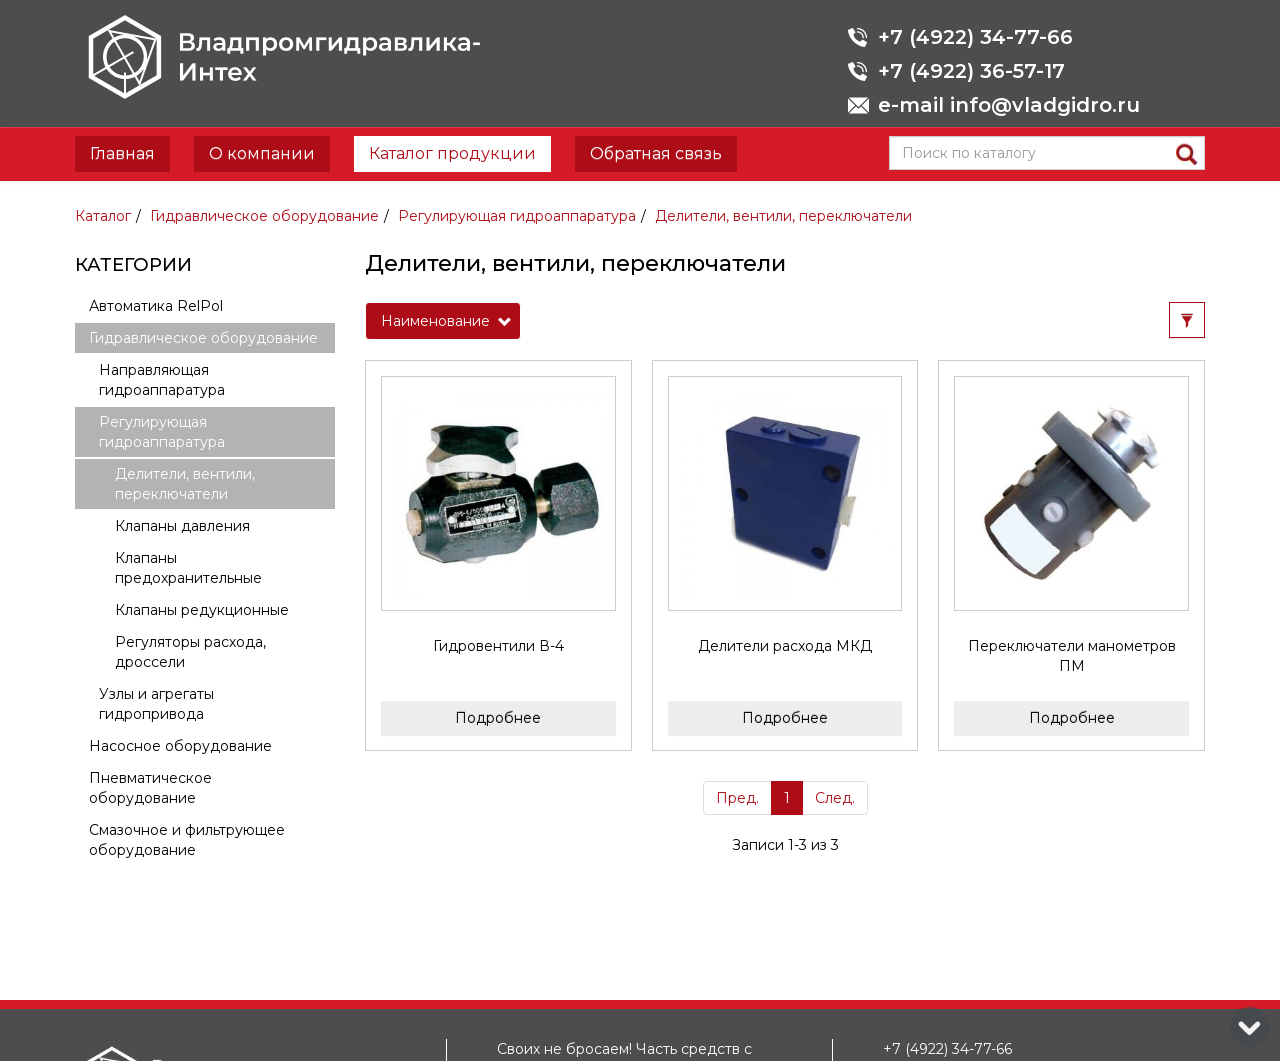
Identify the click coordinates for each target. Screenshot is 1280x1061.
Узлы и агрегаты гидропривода (156, 704)
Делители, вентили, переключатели (783, 216)
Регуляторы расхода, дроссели (190, 652)
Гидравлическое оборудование (264, 216)
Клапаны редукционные (202, 610)
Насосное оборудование (180, 746)
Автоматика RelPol (156, 306)
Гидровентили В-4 (498, 646)
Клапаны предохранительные (188, 568)
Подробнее (498, 718)
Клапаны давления (182, 526)
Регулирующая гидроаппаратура (517, 216)
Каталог (103, 216)
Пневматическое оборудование (150, 788)
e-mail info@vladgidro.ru (1009, 105)
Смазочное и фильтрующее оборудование (187, 840)
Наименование (446, 321)
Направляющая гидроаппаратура (162, 380)
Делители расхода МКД (785, 646)
